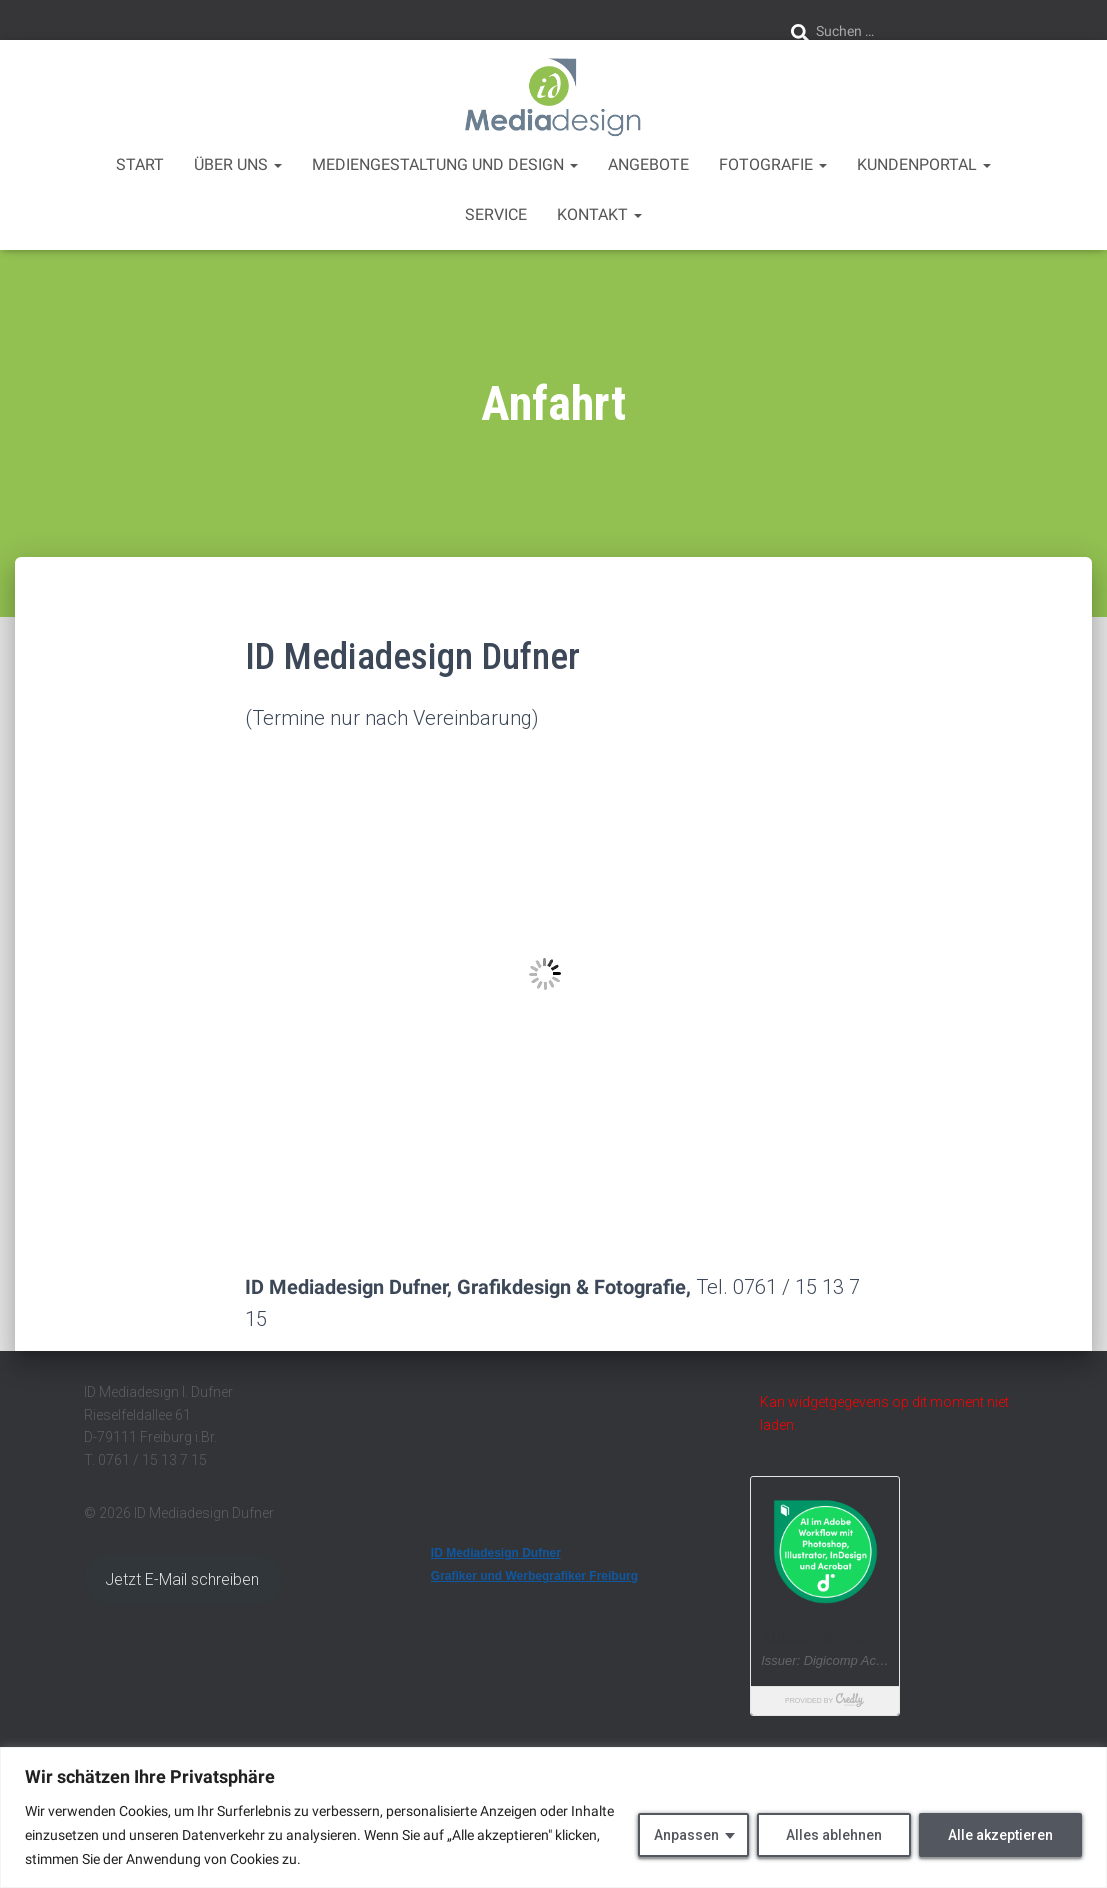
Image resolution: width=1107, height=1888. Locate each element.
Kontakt (599, 214)
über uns (238, 164)
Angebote (648, 164)
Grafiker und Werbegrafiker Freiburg (534, 1576)
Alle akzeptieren (1000, 1835)
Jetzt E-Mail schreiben (182, 1579)
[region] (553, 1817)
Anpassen (686, 1835)
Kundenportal (924, 164)
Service (496, 214)
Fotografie (773, 164)
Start (140, 164)
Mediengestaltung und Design (445, 164)
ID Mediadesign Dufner (496, 1553)
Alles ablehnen (834, 1835)
